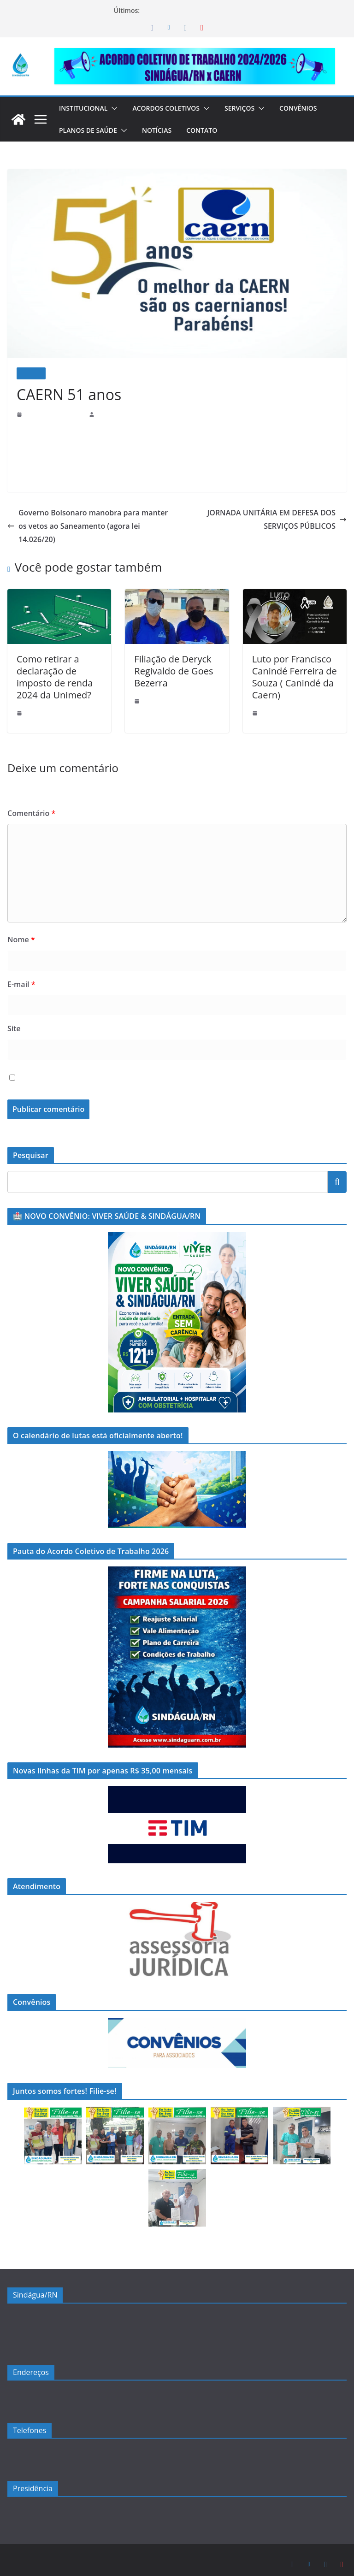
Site (13, 1016)
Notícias (160, 130)
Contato (206, 130)
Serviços (249, 108)
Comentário (29, 800)
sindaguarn (111, 414)
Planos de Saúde (89, 130)
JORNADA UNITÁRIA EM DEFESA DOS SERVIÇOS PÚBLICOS (273, 519)
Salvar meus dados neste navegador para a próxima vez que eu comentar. (147, 1065)
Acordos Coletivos (172, 108)
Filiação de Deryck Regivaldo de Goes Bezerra (169, 658)
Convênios (310, 108)
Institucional (85, 108)
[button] (117, 108)
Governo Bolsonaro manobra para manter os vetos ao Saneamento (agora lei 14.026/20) (83, 519)
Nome (19, 926)
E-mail (20, 971)
